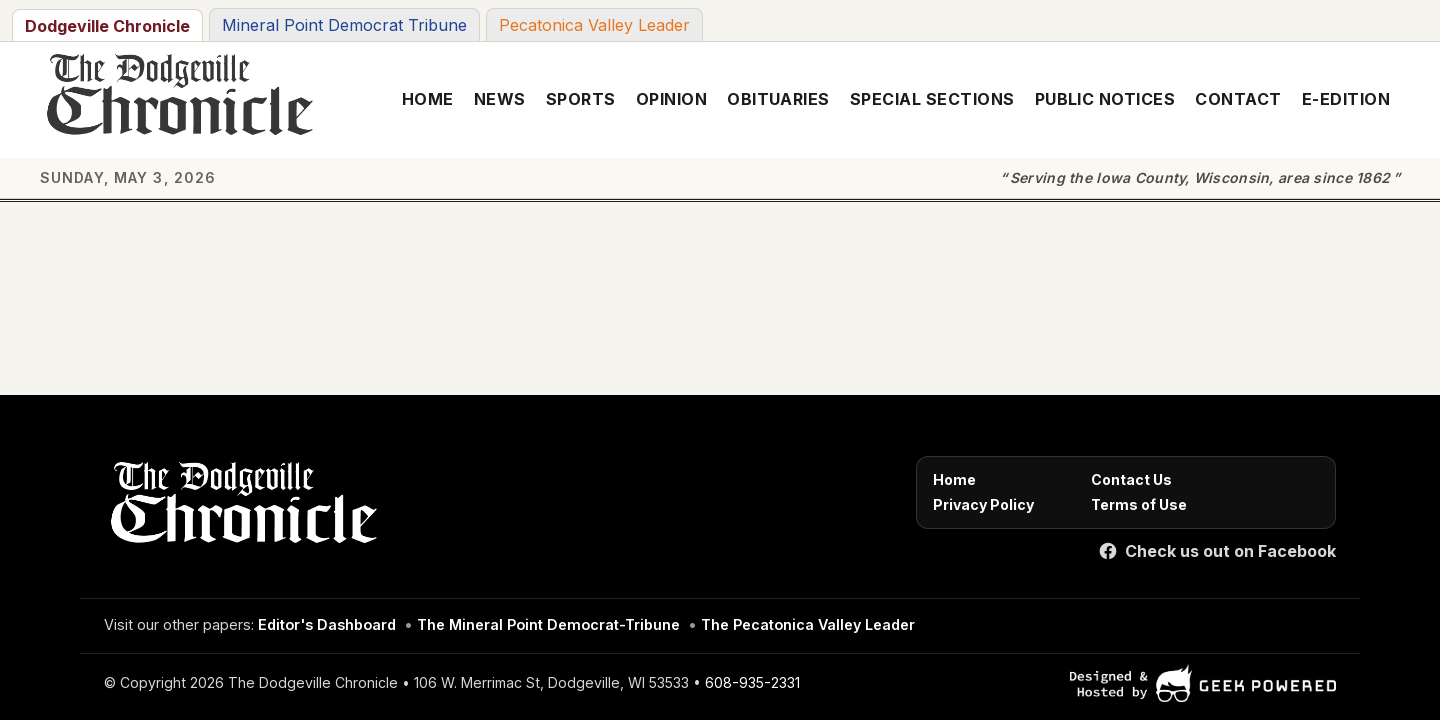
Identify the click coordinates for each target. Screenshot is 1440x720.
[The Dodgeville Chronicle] (176, 100)
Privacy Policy (983, 504)
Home (428, 99)
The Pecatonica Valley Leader (808, 624)
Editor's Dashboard (327, 624)
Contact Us (1131, 479)
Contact (1238, 99)
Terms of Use (1139, 504)
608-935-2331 (752, 682)
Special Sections (932, 99)
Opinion (671, 99)
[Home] (240, 508)
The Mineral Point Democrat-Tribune (548, 624)
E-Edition (1346, 99)
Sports (581, 99)
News (500, 99)
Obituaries (778, 99)
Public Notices (1105, 99)
